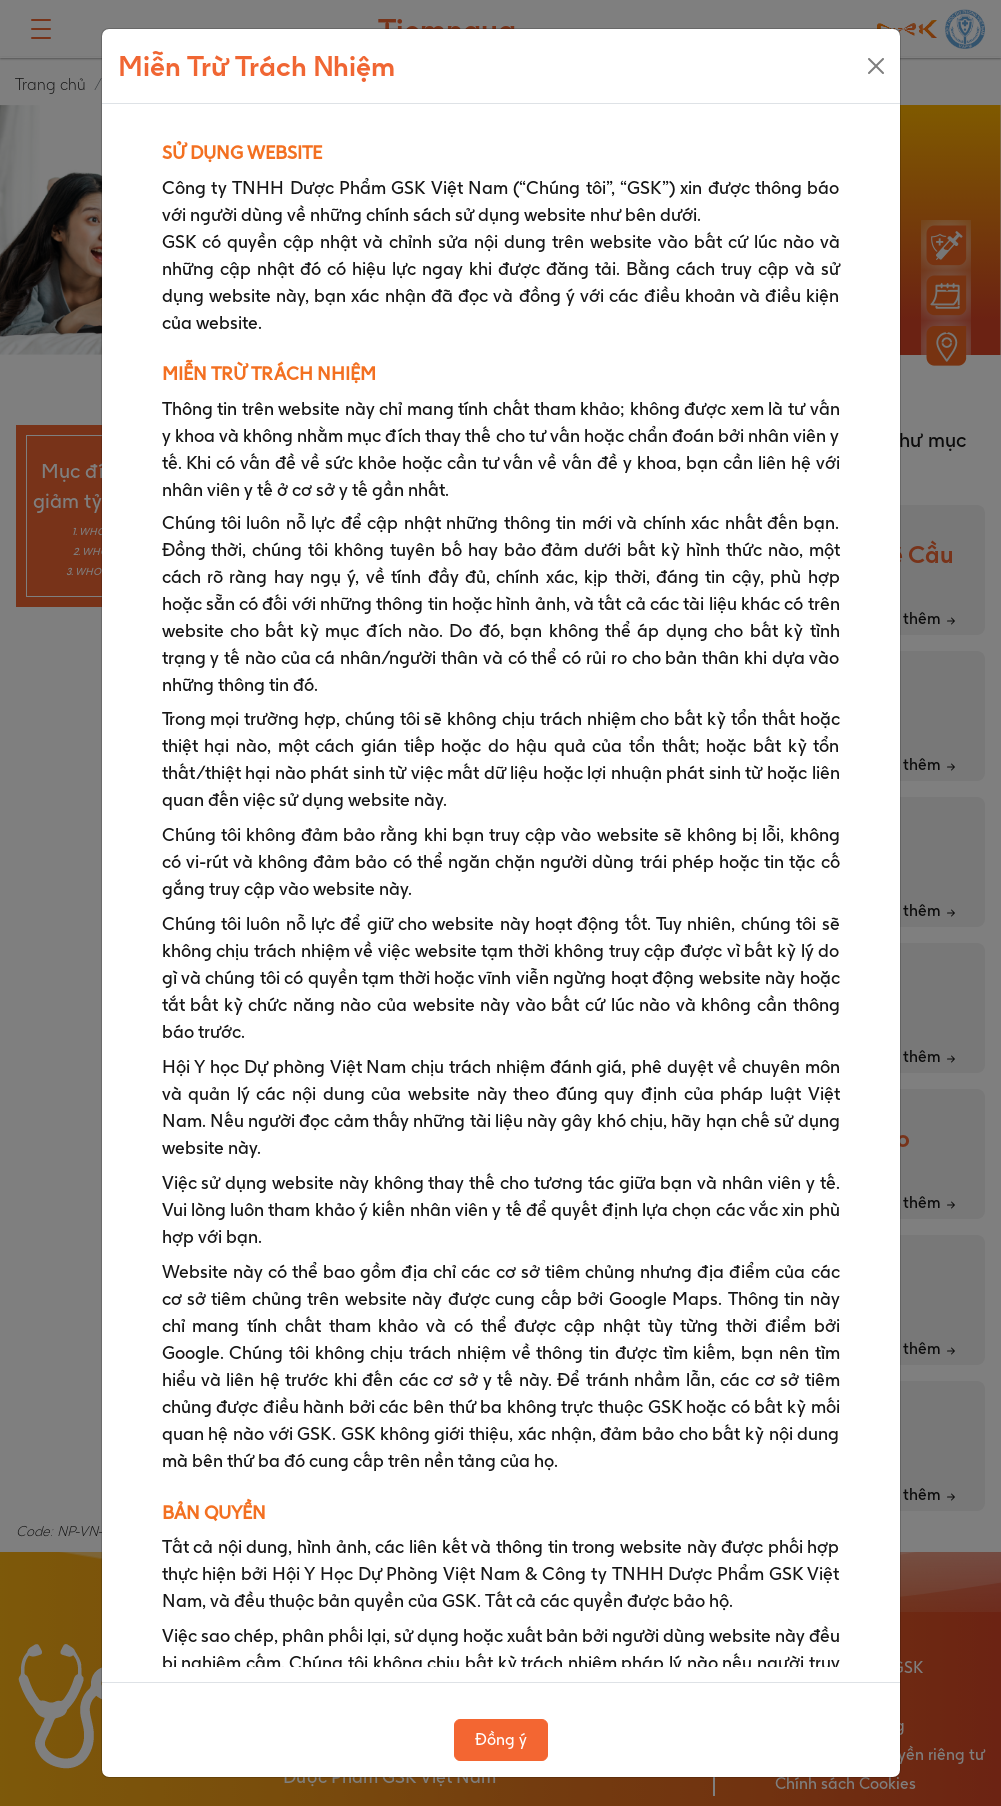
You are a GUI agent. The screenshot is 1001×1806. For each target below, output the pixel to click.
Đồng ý (501, 1739)
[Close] (876, 66)
